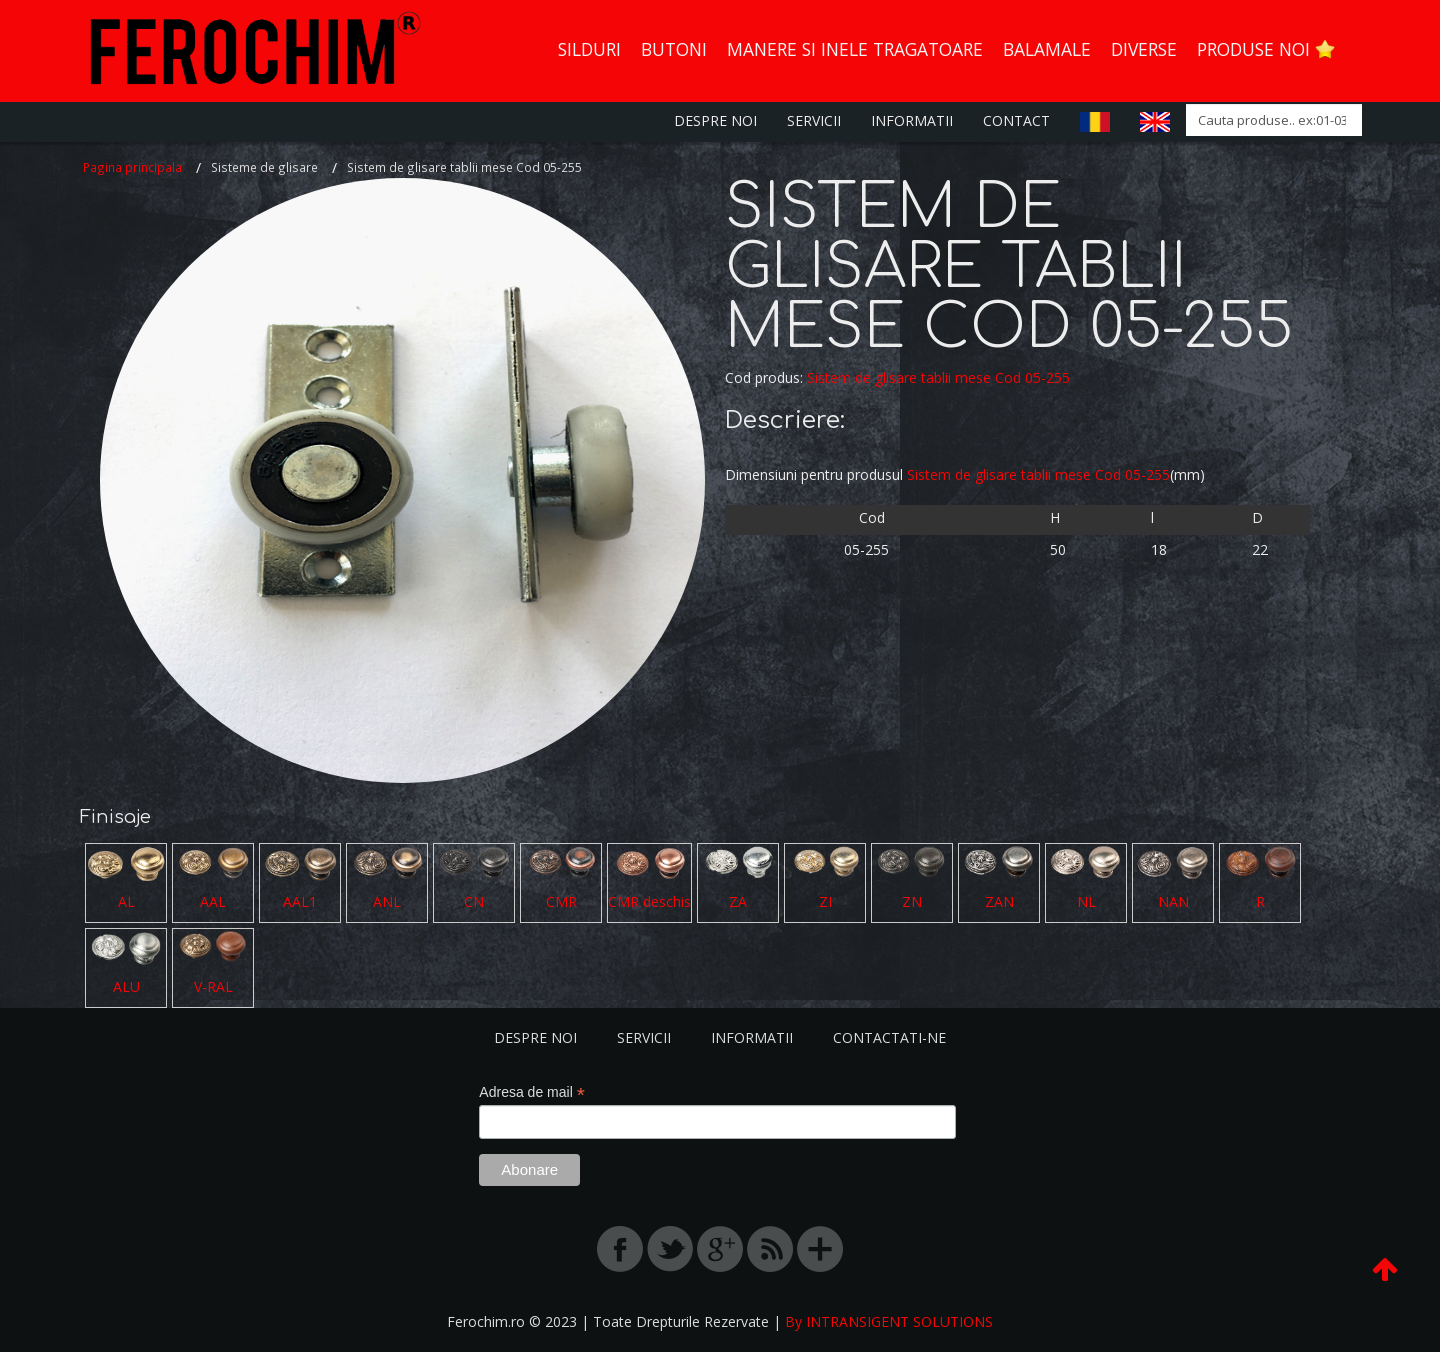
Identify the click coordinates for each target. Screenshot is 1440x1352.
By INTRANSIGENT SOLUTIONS (889, 1321)
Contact (1016, 120)
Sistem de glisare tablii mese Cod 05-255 (938, 377)
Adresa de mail (531, 1092)
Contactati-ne (889, 1037)
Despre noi (535, 1037)
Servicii (814, 120)
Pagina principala (132, 167)
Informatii (912, 120)
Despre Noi (715, 120)
